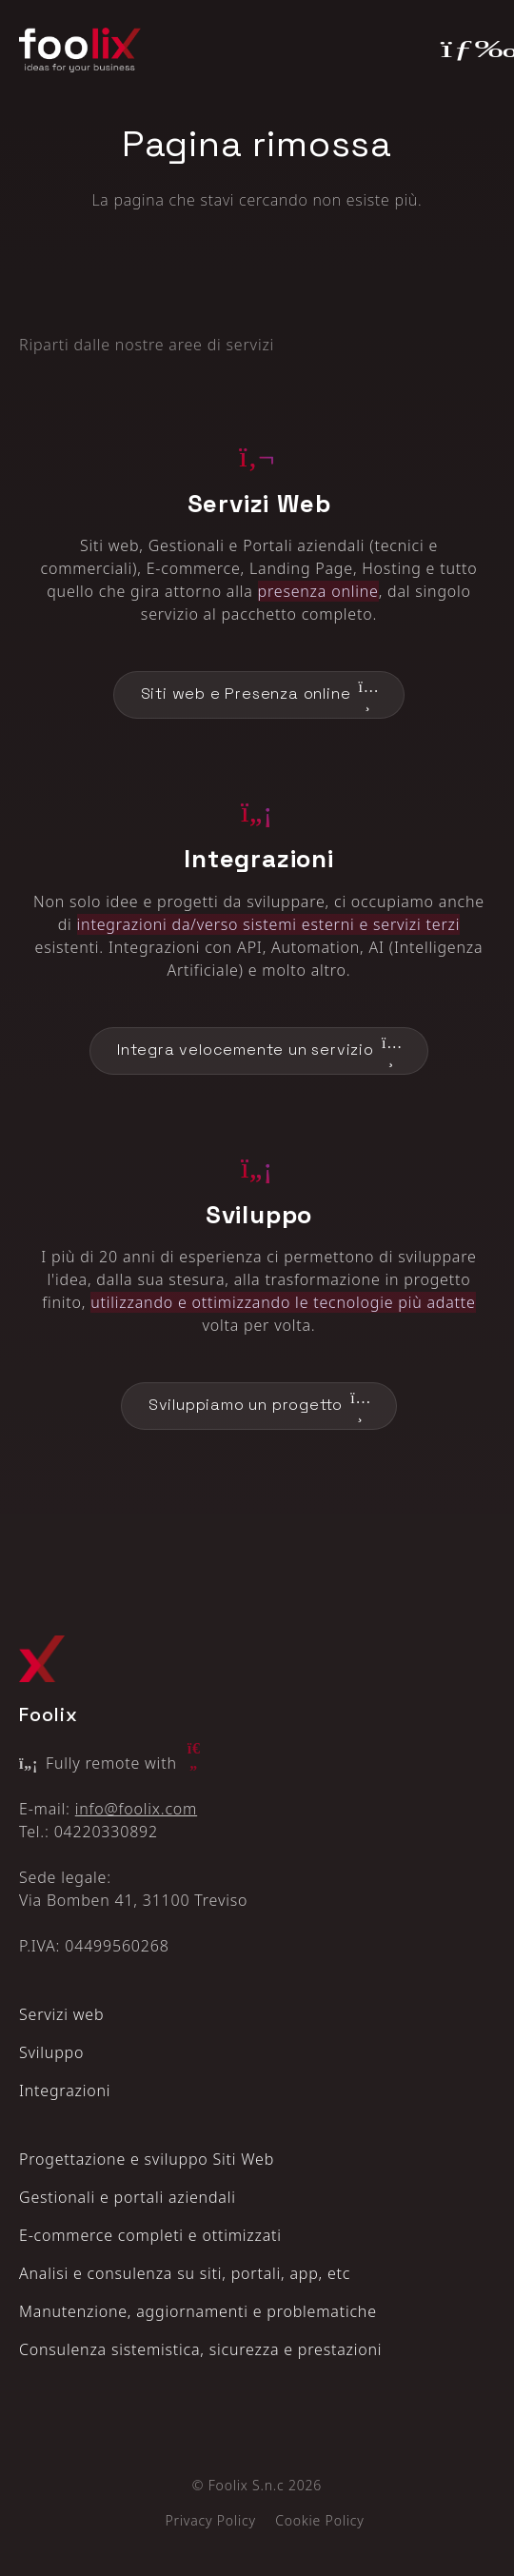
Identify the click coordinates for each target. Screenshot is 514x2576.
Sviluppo (51, 2052)
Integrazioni (64, 2090)
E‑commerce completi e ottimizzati (150, 2235)
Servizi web (61, 2014)
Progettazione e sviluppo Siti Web (146, 2159)
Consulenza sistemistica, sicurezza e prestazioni (200, 2349)
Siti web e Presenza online (259, 695)
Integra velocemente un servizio (259, 1051)
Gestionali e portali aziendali (127, 2197)
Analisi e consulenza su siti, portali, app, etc (184, 2273)
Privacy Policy (210, 2520)
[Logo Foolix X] (42, 1658)
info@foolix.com (136, 1808)
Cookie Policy (319, 2520)
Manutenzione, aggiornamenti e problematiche (198, 2311)
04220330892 (106, 1831)
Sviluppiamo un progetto (258, 1406)
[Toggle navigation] (468, 49)
